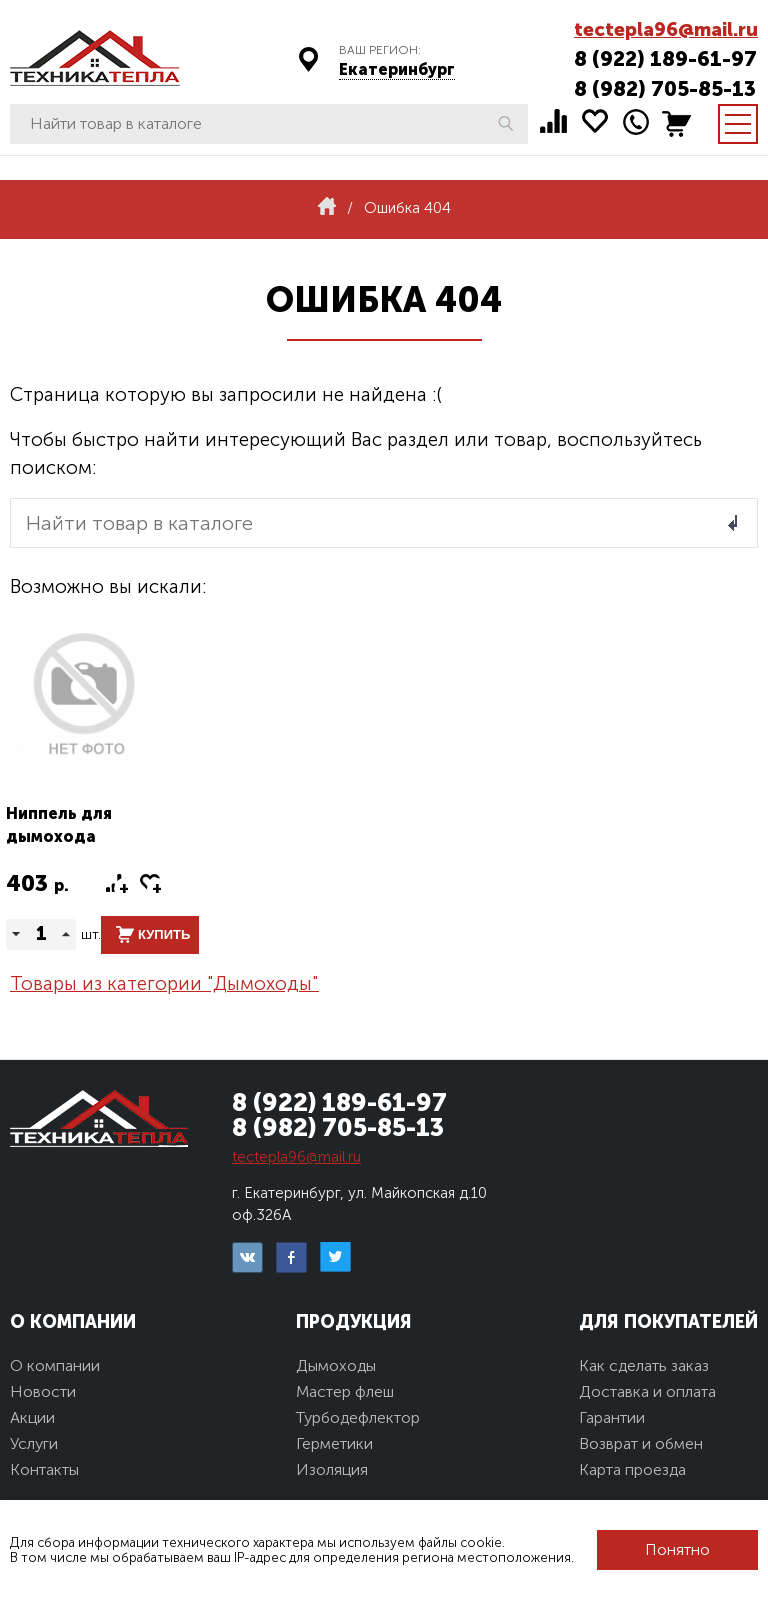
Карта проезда (632, 1469)
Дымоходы (336, 1365)
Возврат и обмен (641, 1443)
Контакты (44, 1469)
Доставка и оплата (647, 1391)
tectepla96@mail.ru (666, 29)
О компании (55, 1365)
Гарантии (612, 1417)
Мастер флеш (345, 1391)
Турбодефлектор (358, 1417)
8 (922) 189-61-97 (665, 58)
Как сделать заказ (644, 1365)
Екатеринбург (397, 69)
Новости (43, 1391)
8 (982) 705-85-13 (665, 88)
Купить (164, 934)
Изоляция (332, 1469)
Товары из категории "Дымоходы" (164, 983)
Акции (32, 1417)
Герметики (334, 1443)
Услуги (34, 1443)
